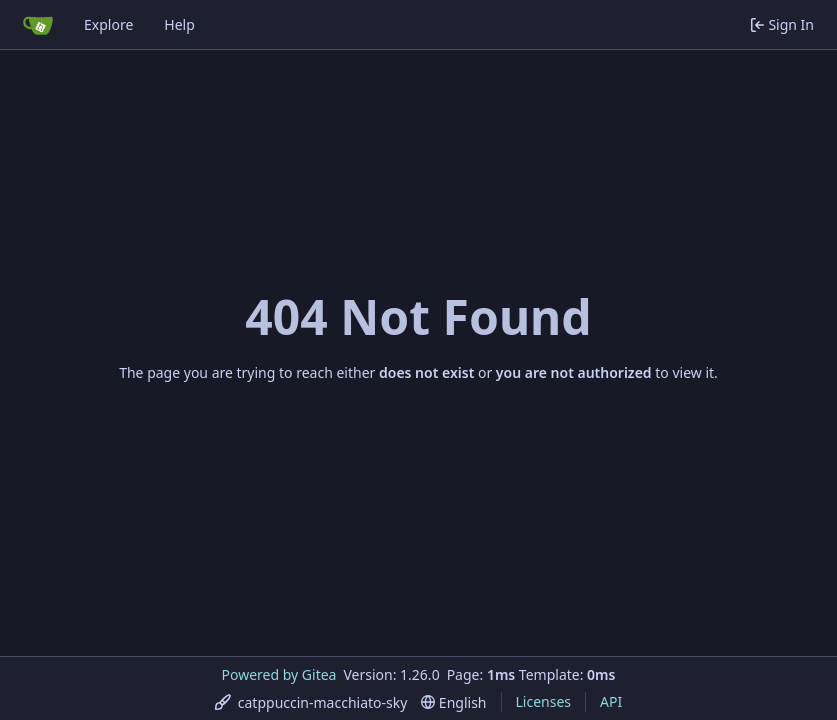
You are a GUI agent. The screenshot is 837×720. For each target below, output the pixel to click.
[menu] (311, 702)
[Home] (38, 25)
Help (179, 24)
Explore (108, 24)
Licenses (544, 701)
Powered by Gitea (279, 674)
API (611, 701)
